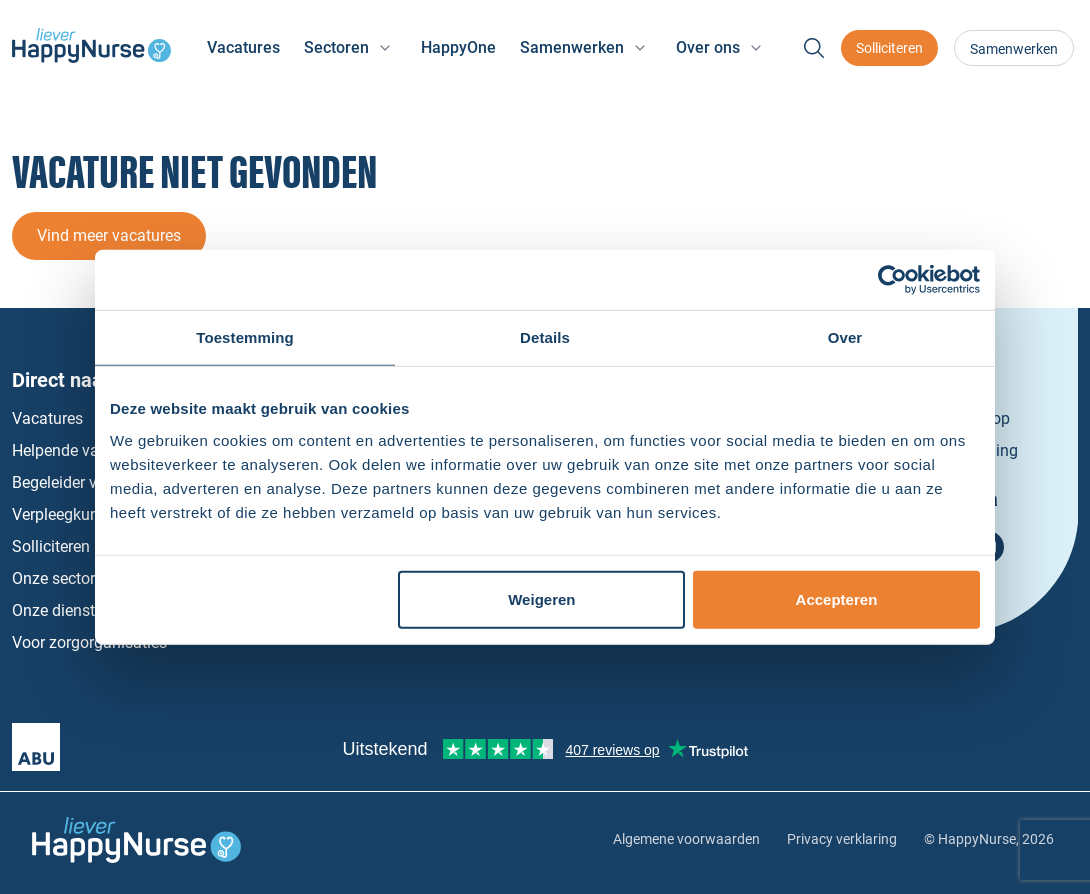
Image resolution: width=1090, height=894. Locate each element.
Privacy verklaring (842, 839)
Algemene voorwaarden (686, 839)
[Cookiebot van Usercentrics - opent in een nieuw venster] (892, 280)
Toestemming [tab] (245, 337)
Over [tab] (845, 337)
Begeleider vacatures (85, 482)
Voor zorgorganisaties (89, 642)
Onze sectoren (62, 578)
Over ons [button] (708, 47)
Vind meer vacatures (109, 235)
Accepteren (837, 598)
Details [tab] (545, 337)
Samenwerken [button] (572, 47)
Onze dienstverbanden (90, 610)
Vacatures (243, 47)
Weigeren (541, 598)
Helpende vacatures (81, 450)
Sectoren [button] (336, 47)
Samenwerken (1014, 49)
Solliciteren (889, 48)
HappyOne (458, 47)
